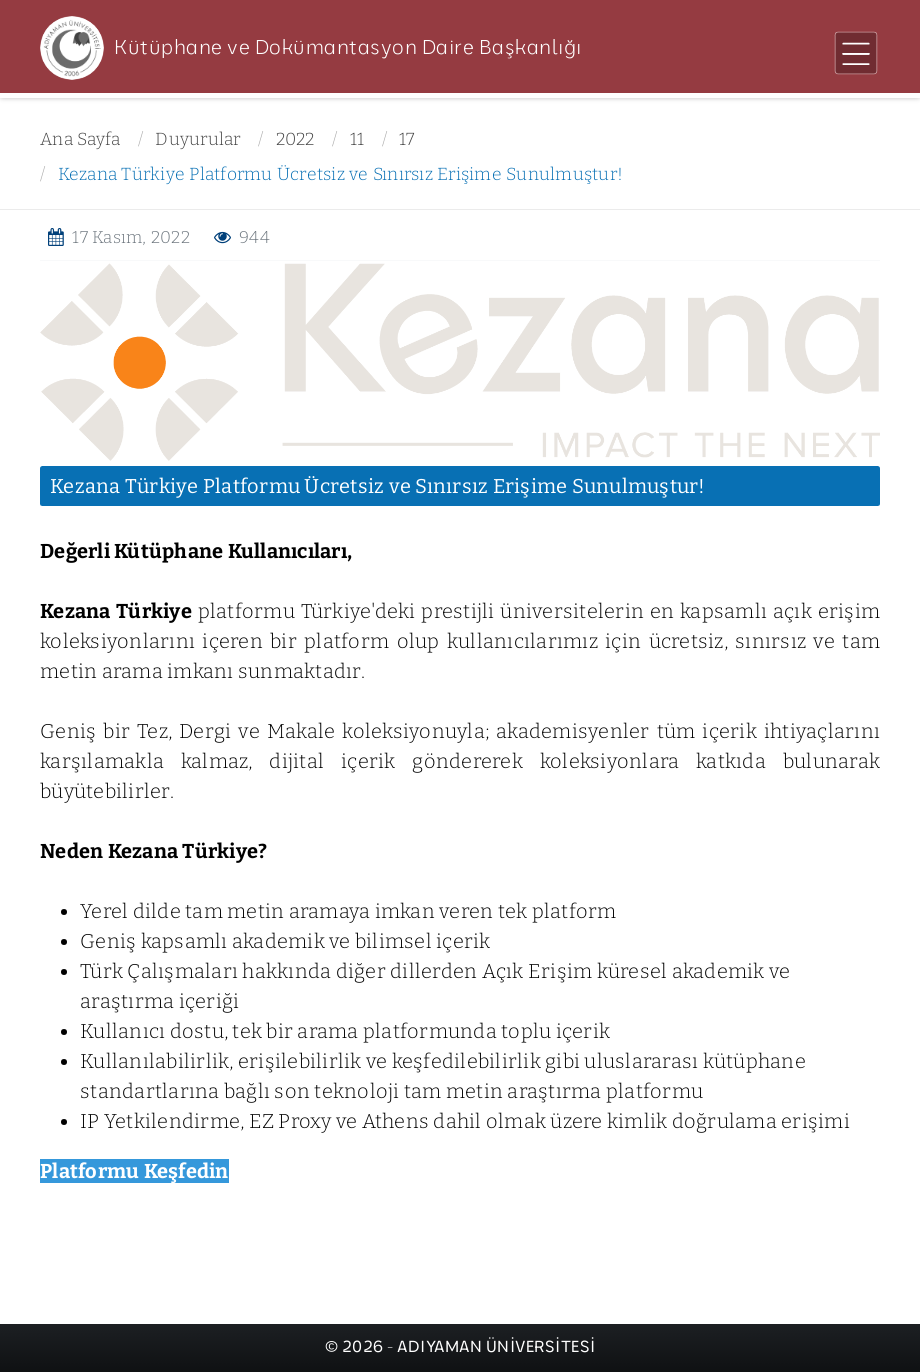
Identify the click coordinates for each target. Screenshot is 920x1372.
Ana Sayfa (80, 139)
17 (407, 139)
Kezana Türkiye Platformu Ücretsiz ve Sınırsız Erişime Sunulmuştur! (341, 174)
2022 (295, 139)
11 (357, 139)
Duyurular (197, 139)
